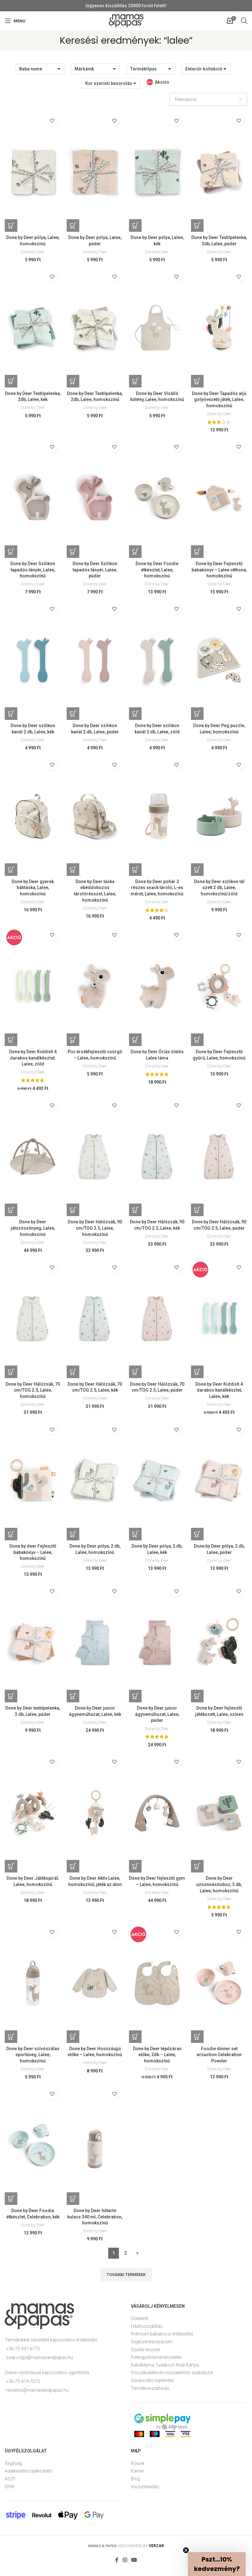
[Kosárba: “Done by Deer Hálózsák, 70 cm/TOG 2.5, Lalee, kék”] (73, 1374)
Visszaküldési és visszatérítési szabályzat (172, 2377)
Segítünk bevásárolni (151, 2346)
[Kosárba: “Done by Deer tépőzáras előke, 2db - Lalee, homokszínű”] (135, 2040)
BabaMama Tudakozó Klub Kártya (165, 2369)
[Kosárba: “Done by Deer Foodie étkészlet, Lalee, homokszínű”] (135, 552)
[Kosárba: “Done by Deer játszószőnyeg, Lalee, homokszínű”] (11, 1212)
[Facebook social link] (116, 2565)
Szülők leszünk (145, 2353)
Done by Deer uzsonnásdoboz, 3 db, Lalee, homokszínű (219, 1888)
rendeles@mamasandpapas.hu (37, 2394)
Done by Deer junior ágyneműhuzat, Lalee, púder (157, 1717)
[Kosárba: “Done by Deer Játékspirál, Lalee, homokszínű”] (11, 1870)
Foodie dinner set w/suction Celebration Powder (219, 2058)
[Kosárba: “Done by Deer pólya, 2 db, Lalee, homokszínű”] (73, 1537)
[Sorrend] (208, 99)
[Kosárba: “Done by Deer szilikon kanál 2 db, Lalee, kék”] (11, 715)
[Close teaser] (186, 2550)
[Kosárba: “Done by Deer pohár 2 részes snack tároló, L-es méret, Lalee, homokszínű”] (135, 871)
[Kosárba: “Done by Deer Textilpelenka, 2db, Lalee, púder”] (197, 225)
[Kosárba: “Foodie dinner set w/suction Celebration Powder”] (197, 2040)
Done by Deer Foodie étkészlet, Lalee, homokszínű (157, 570)
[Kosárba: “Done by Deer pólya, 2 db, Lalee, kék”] (135, 1537)
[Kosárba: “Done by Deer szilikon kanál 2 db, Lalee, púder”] (73, 715)
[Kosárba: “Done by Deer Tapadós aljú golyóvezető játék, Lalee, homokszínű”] (197, 382)
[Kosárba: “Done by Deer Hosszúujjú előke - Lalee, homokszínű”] (73, 2040)
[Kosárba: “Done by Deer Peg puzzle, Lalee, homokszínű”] (197, 715)
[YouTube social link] (134, 2565)
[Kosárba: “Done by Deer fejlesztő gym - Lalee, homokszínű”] (135, 1870)
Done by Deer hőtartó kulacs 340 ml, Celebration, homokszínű (94, 2221)
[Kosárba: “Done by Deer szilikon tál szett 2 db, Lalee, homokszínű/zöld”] (197, 871)
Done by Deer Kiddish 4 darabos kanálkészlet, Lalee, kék (219, 1392)
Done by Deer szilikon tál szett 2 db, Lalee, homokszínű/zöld (219, 889)
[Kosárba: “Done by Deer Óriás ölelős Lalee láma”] (135, 1041)
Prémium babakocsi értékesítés (162, 2338)
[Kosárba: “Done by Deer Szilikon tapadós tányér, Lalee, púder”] (73, 552)
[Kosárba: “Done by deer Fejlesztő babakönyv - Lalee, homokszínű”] (11, 1537)
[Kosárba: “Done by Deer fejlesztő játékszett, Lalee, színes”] (197, 1699)
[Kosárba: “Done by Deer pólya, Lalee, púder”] (73, 225)
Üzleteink (139, 2323)
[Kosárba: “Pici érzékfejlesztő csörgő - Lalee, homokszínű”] (73, 1041)
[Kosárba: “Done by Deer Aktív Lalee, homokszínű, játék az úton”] (73, 1870)
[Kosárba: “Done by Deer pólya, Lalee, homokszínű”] (11, 225)
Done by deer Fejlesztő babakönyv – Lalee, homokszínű (32, 1555)
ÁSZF (10, 2483)
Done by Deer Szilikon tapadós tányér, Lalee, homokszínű (32, 570)
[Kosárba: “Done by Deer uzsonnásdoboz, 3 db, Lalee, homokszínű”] (197, 1870)
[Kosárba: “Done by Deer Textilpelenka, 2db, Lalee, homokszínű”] (73, 382)
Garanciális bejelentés (152, 2385)
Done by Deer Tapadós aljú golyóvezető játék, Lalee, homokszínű (219, 400)
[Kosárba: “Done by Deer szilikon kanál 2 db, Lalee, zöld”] (135, 715)
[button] (217, 2564)
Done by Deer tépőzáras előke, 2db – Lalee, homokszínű (157, 2058)
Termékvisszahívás (150, 2392)
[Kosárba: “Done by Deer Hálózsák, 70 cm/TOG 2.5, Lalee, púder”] (135, 1374)
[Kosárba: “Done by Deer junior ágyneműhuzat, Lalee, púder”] (135, 1699)
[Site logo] (126, 20)
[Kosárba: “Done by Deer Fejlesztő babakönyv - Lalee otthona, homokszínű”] (197, 552)
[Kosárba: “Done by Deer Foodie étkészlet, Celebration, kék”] (11, 2203)
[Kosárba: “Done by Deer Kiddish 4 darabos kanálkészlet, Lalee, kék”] (197, 1374)
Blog (135, 2483)
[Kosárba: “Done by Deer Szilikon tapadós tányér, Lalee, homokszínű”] (11, 552)
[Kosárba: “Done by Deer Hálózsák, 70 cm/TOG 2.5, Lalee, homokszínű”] (11, 1374)
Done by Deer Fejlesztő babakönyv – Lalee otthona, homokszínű (219, 570)
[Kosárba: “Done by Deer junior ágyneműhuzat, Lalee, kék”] (73, 1699)
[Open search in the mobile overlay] (244, 21)
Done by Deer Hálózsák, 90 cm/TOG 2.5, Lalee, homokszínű (95, 1230)
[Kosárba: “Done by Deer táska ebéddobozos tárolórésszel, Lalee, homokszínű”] (73, 871)
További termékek (126, 2279)
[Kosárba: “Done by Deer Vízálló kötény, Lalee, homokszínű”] (135, 382)
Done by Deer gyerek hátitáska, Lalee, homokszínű (33, 889)
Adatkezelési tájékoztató (28, 2475)
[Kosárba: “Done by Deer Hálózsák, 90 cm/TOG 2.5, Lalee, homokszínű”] (73, 1212)
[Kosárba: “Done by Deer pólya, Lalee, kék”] (135, 225)
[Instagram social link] (124, 2565)
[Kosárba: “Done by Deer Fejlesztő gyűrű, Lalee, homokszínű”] (197, 1041)
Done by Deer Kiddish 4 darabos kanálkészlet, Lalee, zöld (32, 1059)
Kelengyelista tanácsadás (156, 2361)
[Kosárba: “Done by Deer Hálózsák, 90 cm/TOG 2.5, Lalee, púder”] (197, 1212)
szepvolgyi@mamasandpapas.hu (39, 2362)
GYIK (9, 2491)
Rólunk (138, 2467)
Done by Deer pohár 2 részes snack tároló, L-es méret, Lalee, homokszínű (157, 889)
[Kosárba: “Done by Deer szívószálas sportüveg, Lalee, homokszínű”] (11, 2040)
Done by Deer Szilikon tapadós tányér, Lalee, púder (95, 570)
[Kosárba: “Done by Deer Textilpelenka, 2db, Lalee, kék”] (11, 382)
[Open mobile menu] (15, 20)
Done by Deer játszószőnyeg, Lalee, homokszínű (32, 1230)
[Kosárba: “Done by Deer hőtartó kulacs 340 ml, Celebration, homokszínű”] (73, 2203)
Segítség (13, 2467)
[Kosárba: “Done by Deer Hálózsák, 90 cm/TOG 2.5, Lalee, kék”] (135, 1212)
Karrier (137, 2475)
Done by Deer (33, 251)
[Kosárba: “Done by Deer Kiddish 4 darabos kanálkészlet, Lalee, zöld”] (11, 1041)
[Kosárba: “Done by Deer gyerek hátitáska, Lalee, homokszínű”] (11, 871)
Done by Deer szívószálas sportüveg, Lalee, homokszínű (32, 2058)
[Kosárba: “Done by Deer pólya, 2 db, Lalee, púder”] (197, 1537)
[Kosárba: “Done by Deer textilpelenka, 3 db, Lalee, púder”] (11, 1699)
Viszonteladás (145, 2491)
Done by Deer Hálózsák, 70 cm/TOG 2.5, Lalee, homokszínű (32, 1392)
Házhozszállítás (147, 2330)
